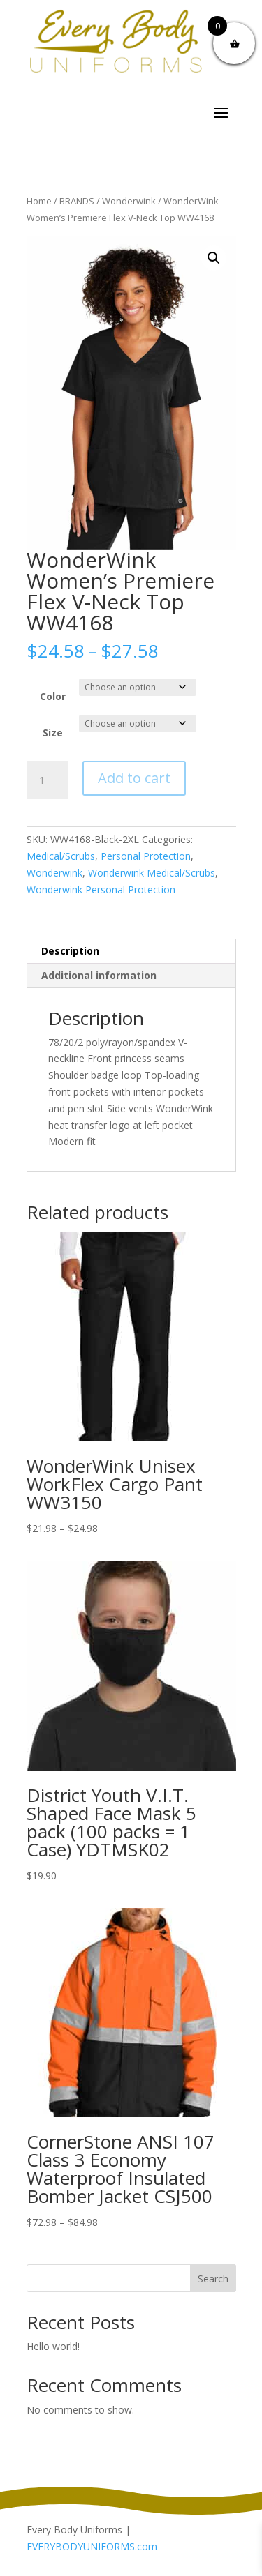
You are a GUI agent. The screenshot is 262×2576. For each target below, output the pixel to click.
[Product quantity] (47, 780)
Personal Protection (146, 856)
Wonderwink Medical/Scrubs (151, 872)
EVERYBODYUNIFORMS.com (92, 2546)
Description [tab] (70, 950)
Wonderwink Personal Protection (101, 889)
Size (53, 732)
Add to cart (134, 777)
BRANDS (76, 201)
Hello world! (53, 2346)
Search (213, 2278)
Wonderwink (129, 201)
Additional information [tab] (99, 975)
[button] (213, 258)
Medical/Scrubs (61, 856)
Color (53, 696)
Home (39, 201)
